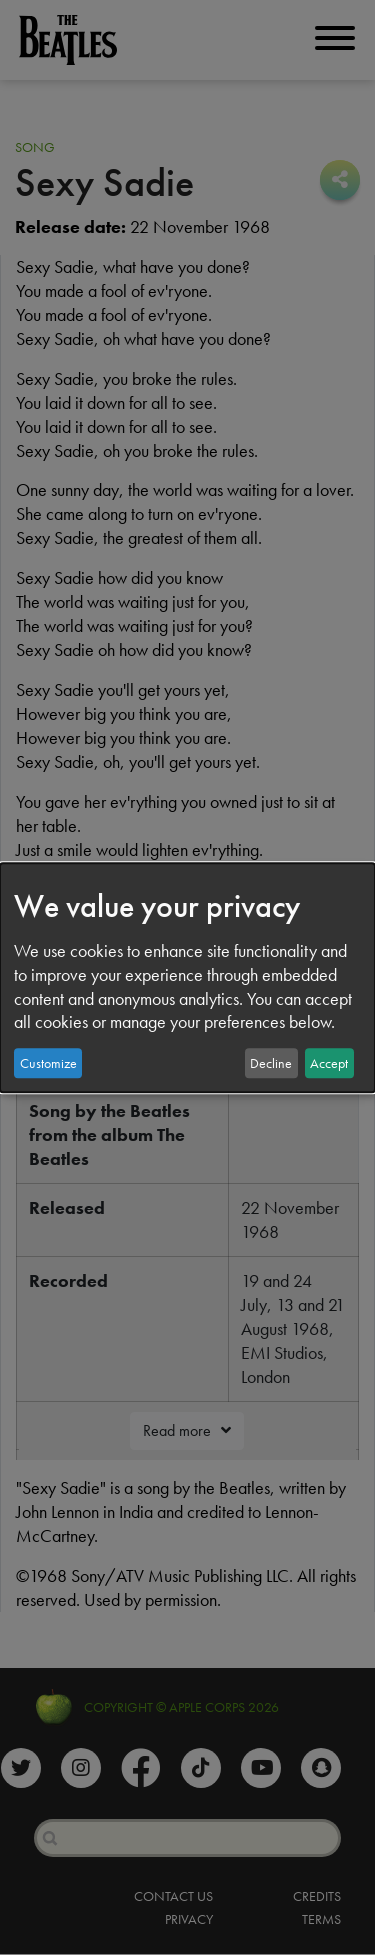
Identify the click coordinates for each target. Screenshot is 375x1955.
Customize (48, 1063)
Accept (329, 1063)
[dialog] (187, 978)
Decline (271, 1063)
